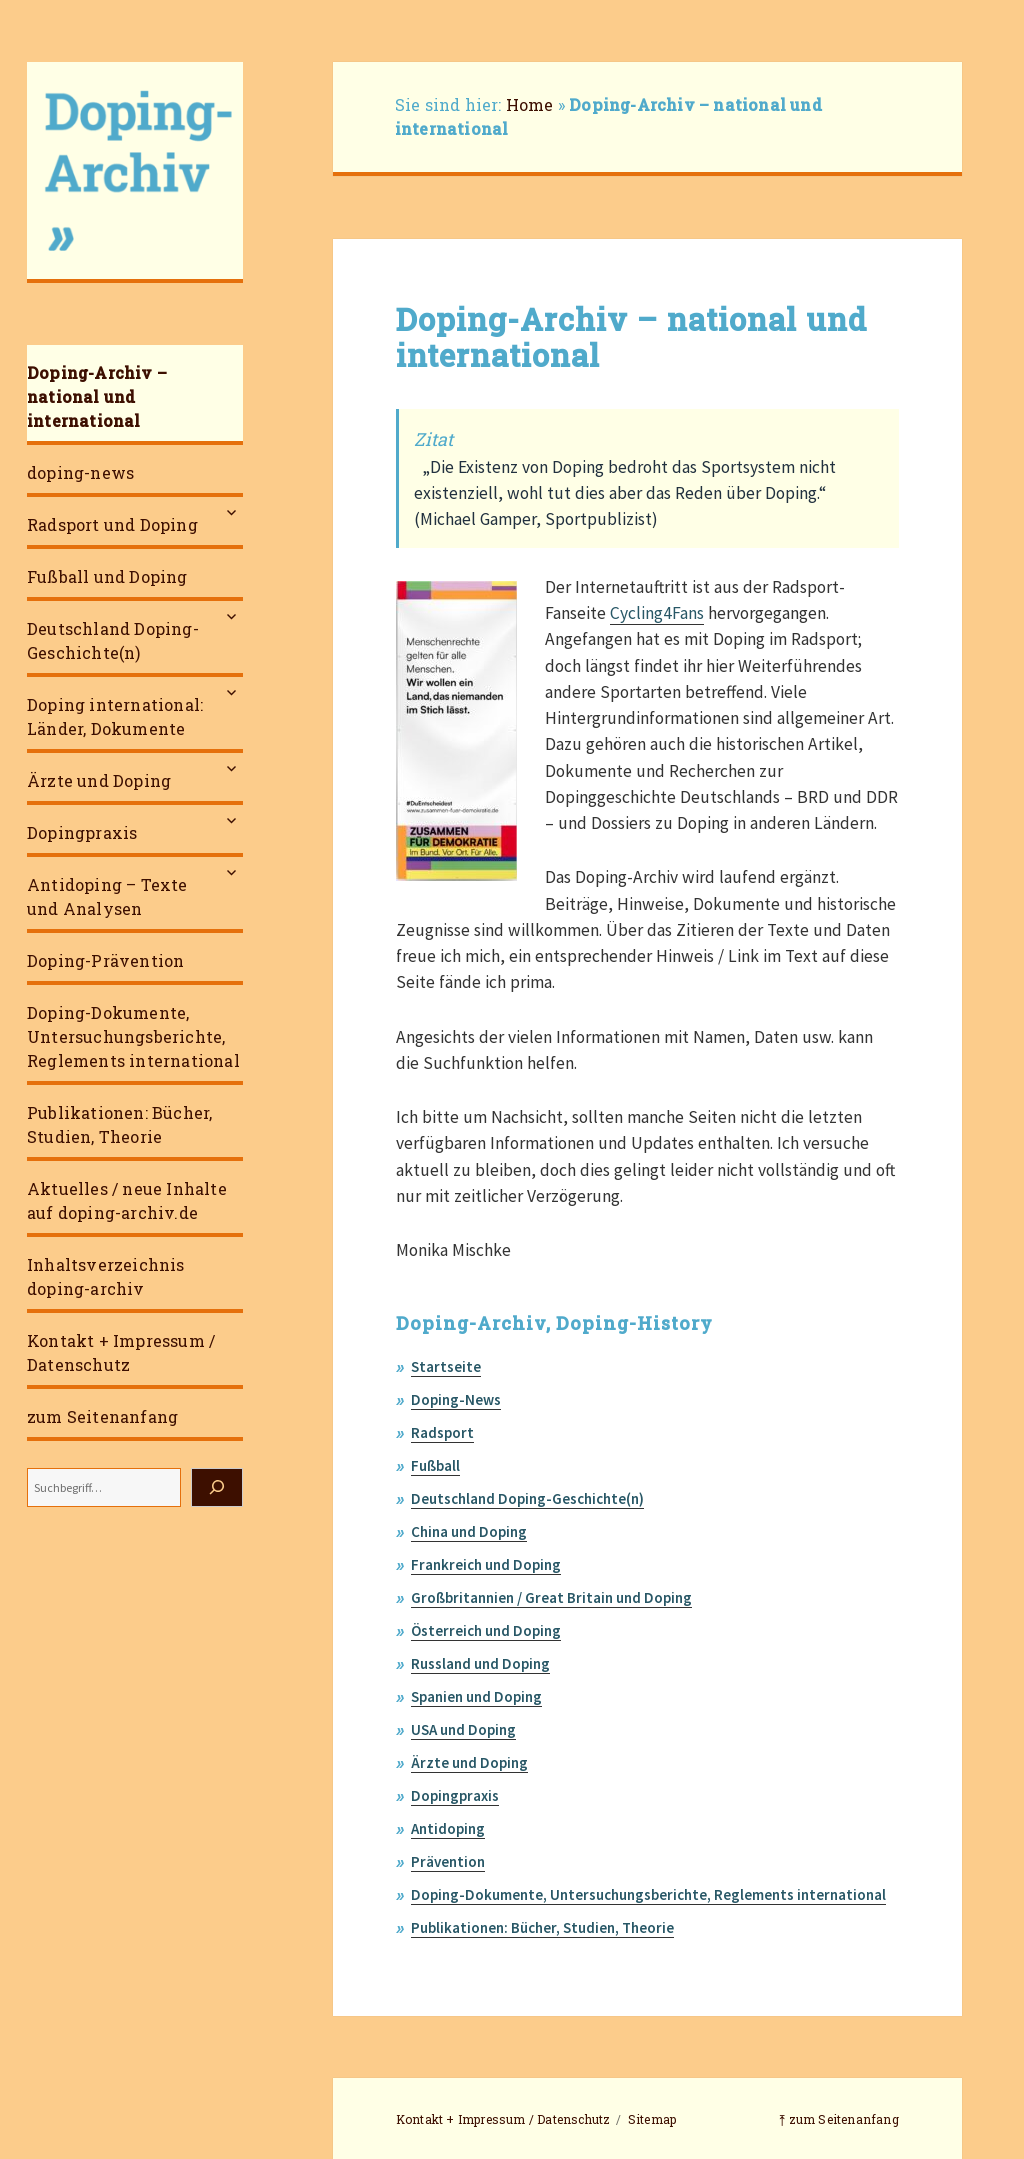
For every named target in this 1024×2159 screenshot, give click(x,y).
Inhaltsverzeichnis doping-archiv (106, 1276)
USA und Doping (463, 1729)
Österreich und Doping (486, 1630)
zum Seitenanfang (102, 1416)
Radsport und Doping (112, 524)
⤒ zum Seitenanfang (839, 2119)
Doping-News (456, 1399)
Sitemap (652, 2119)
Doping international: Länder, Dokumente (115, 716)
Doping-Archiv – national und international (97, 396)
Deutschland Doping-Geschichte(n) (113, 640)
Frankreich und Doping (486, 1564)
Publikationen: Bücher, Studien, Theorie (119, 1124)
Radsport (442, 1432)
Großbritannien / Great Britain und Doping (551, 1597)
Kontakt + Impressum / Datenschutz (121, 1352)
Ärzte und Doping (99, 780)
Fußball (435, 1465)
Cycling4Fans (657, 613)
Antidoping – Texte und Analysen (107, 896)
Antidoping (448, 1828)
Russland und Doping (480, 1663)
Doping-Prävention (105, 960)
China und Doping (469, 1531)
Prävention (448, 1861)
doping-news (80, 472)
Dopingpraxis (82, 832)
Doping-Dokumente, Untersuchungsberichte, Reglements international (133, 1036)
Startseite (446, 1366)
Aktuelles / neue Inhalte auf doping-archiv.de (127, 1200)
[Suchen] (217, 1487)
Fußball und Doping (107, 576)
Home (530, 104)
